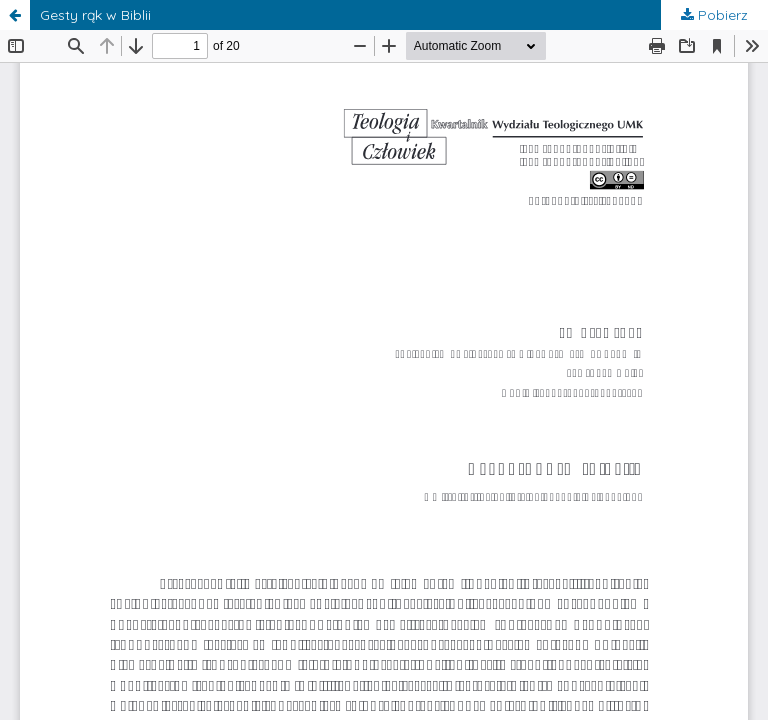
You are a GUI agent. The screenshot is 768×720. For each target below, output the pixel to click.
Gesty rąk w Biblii (95, 15)
